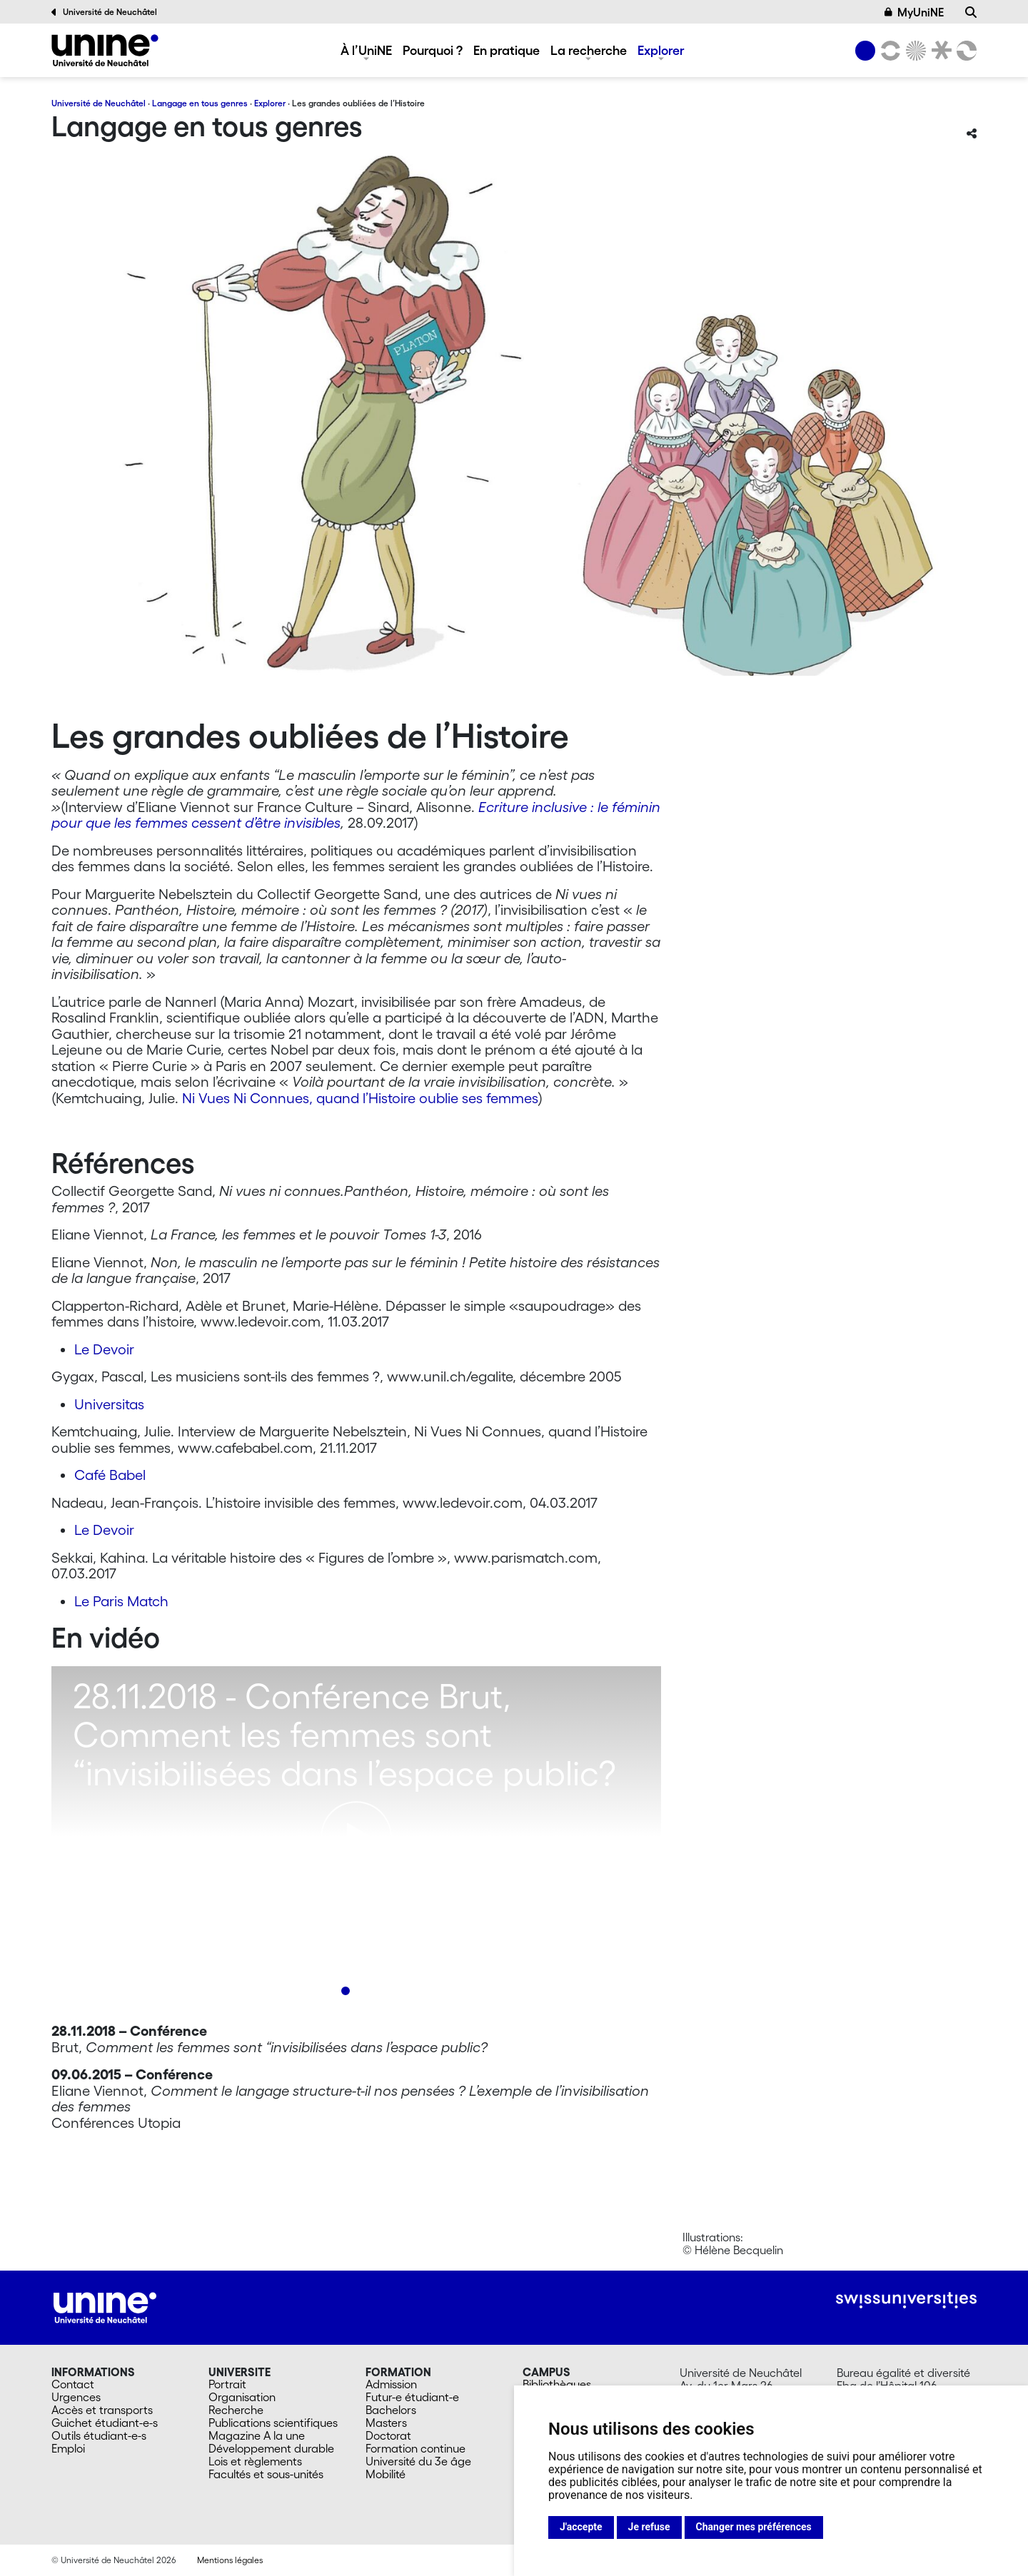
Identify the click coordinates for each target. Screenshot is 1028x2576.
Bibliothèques (557, 2384)
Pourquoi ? (433, 50)
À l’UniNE (366, 50)
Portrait (227, 2384)
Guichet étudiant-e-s (104, 2422)
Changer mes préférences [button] (754, 2526)
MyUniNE (914, 12)
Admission (391, 2384)
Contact (72, 2384)
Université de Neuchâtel (104, 12)
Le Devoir (104, 1349)
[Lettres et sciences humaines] (888, 51)
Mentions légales (230, 2560)
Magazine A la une (256, 2435)
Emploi (68, 2448)
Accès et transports (102, 2409)
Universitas (109, 1404)
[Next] (621, 1848)
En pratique (506, 50)
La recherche (588, 50)
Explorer (661, 50)
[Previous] (90, 1848)
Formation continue (415, 2448)
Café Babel (110, 1475)
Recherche (235, 2409)
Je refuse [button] (649, 2526)
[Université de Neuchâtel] (865, 51)
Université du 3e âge (418, 2461)
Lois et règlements (255, 2461)
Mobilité (385, 2474)
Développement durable (271, 2448)
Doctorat (388, 2435)
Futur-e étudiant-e (412, 2396)
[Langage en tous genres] (104, 50)
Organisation (242, 2396)
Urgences (76, 2396)
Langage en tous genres (200, 103)
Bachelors (391, 2409)
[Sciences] (914, 51)
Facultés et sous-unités (265, 2474)
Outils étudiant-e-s (98, 2435)
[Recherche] (971, 12)
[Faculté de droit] (939, 51)
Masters (386, 2422)
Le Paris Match (121, 1601)
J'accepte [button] (581, 2526)
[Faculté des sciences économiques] (964, 51)
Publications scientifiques (273, 2422)
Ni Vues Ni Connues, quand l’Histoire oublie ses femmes (360, 1098)
